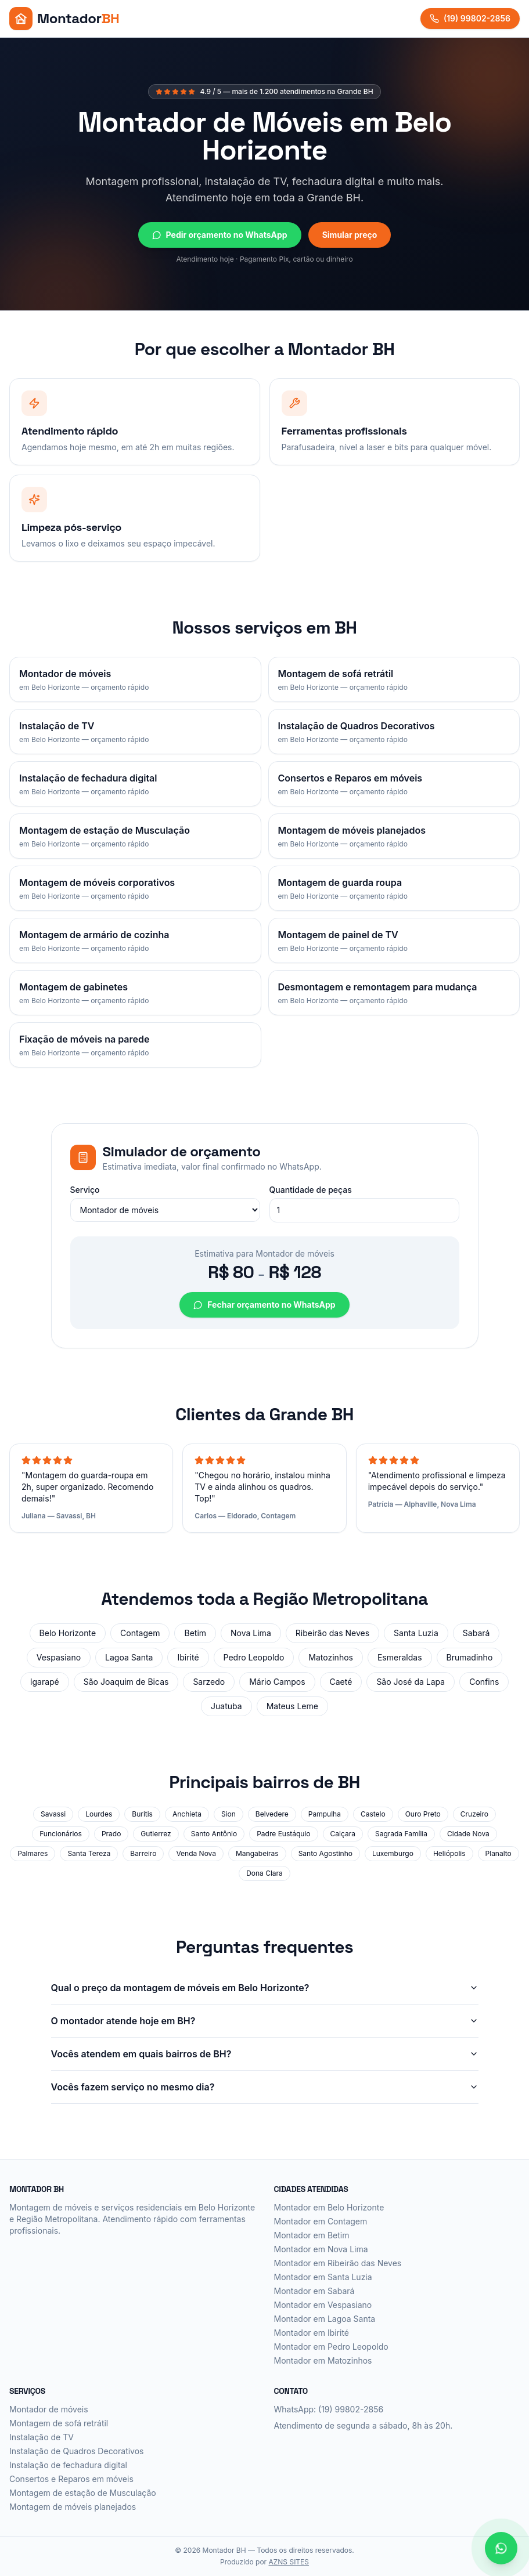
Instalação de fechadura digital (68, 2465)
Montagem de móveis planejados (72, 2507)
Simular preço (349, 235)
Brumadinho (470, 1657)
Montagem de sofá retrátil (58, 2423)
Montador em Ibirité (312, 2333)
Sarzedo (209, 1682)
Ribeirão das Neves (332, 1633)
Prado (111, 1833)
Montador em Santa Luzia (323, 2277)
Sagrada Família (401, 1833)
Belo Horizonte (67, 1633)
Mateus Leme (292, 1706)
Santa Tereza (88, 1853)
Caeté (341, 1682)
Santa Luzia (416, 1633)
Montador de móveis (48, 2409)
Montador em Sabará (314, 2291)
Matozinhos (330, 1657)
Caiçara (342, 1833)
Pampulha (324, 1814)
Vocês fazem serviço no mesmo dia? (264, 2087)
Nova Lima (251, 1633)
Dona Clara (264, 1873)
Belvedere (272, 1814)
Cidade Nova (468, 1833)
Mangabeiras (257, 1853)
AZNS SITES (288, 2561)
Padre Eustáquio (283, 1833)
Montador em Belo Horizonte (329, 2207)
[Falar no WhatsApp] (501, 2548)
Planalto (498, 1853)
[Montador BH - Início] (64, 18)
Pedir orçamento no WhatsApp (219, 235)
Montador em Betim (312, 2235)
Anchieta (186, 1814)
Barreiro (143, 1853)
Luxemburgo (392, 1853)
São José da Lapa (410, 1682)
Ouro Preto (423, 1814)
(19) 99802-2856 (470, 18)
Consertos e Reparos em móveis (71, 2479)
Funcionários (60, 1833)
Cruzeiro (474, 1814)
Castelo (373, 1814)
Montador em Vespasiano (323, 2305)
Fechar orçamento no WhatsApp (264, 1304)
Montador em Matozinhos (323, 2360)
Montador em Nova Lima (321, 2249)
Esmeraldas (399, 1657)
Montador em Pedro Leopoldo (331, 2346)
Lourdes (98, 1814)
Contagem (140, 1633)
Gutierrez (156, 1833)
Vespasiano (59, 1657)
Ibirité (188, 1657)
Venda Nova (196, 1853)
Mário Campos (277, 1682)
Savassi (53, 1814)
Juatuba (226, 1706)
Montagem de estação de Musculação (82, 2493)
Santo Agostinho (325, 1853)
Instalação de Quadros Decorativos (76, 2451)
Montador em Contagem (321, 2221)
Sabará (476, 1633)
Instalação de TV (41, 2437)
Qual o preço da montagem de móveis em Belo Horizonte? (264, 1987)
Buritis (142, 1814)
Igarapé (44, 1682)
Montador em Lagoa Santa (325, 2319)
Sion (228, 1814)
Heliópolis (449, 1853)
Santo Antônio (214, 1833)
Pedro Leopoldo (254, 1657)
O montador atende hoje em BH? (264, 2021)
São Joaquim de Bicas (126, 1682)
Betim (195, 1633)
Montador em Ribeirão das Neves (338, 2263)
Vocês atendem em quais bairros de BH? (264, 2054)
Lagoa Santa (129, 1657)
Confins (484, 1682)
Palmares (32, 1853)
